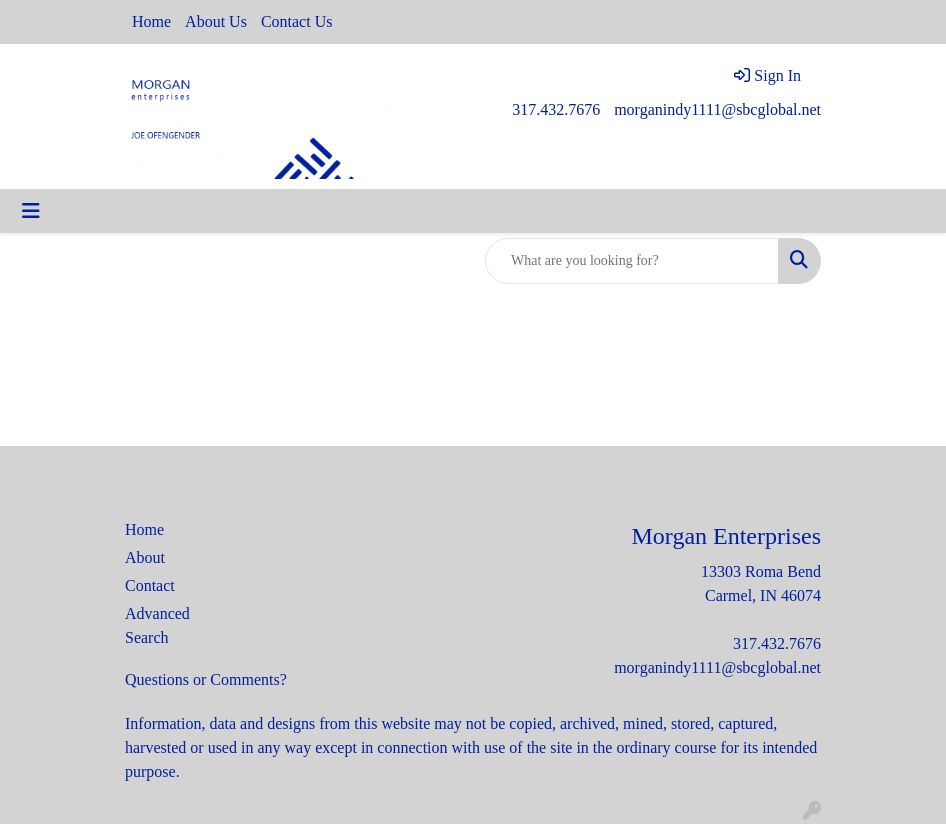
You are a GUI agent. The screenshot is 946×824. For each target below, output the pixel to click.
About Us (216, 21)
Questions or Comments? (206, 679)
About (145, 557)
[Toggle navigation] (31, 211)
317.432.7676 (556, 109)
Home (151, 21)
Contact (150, 585)
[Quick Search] (632, 261)
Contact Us (297, 21)
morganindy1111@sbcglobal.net (717, 109)
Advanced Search (157, 625)
